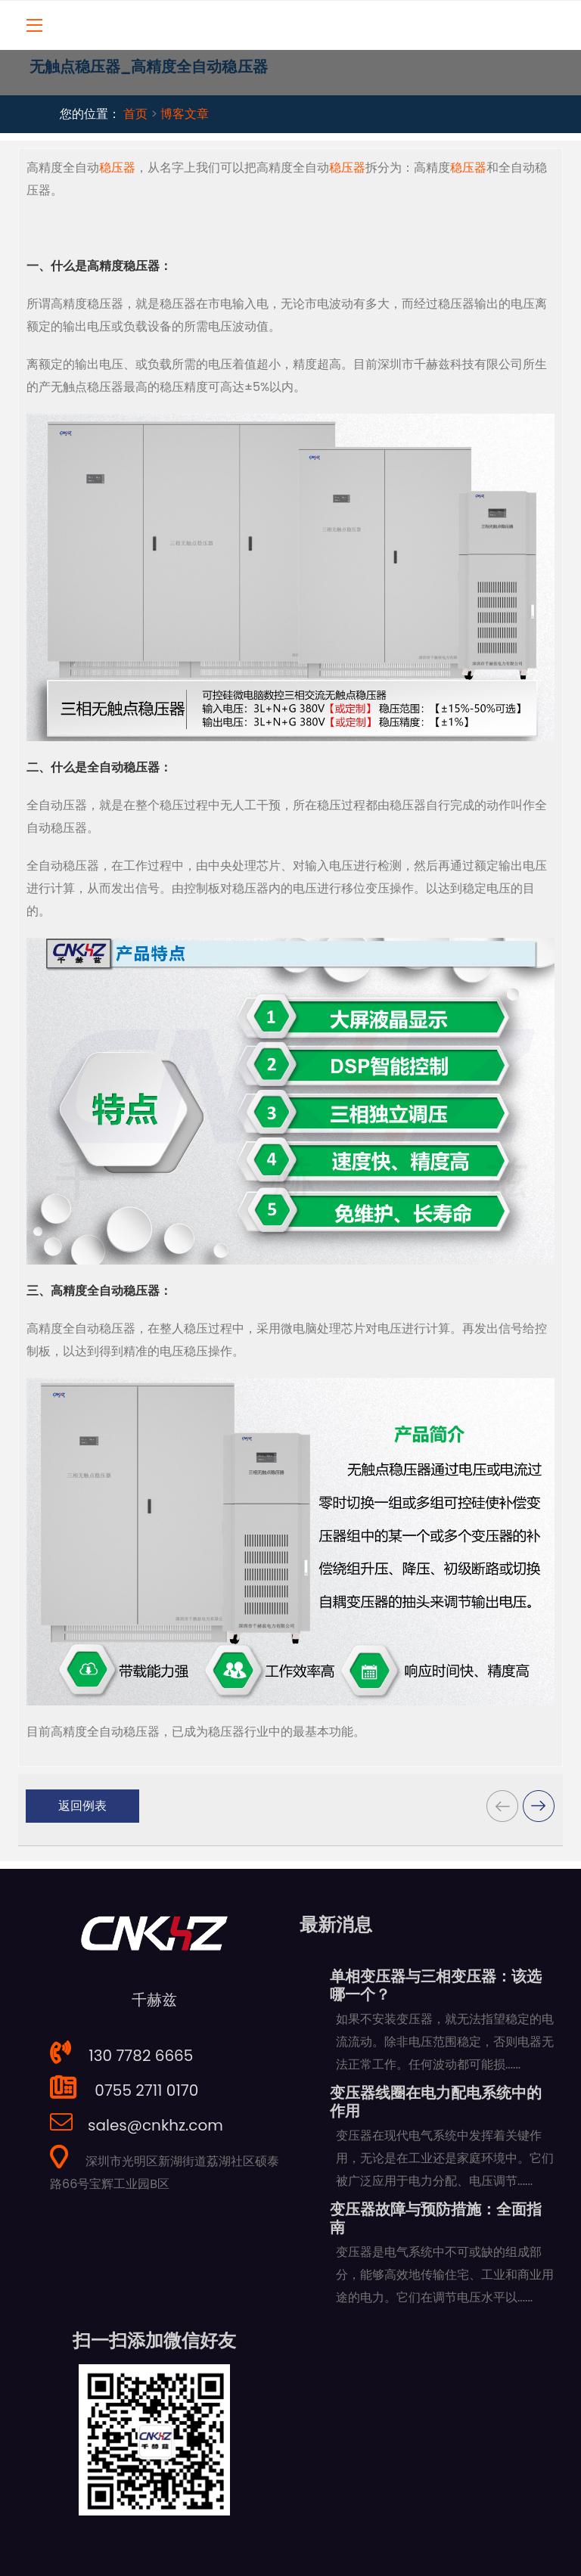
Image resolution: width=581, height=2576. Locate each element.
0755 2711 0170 (124, 2090)
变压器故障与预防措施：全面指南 (436, 2218)
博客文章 (184, 114)
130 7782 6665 (121, 2055)
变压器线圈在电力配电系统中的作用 (436, 2102)
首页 (135, 114)
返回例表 (82, 1805)
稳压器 (117, 167)
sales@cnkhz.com (136, 2125)
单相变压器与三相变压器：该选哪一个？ (436, 1985)
